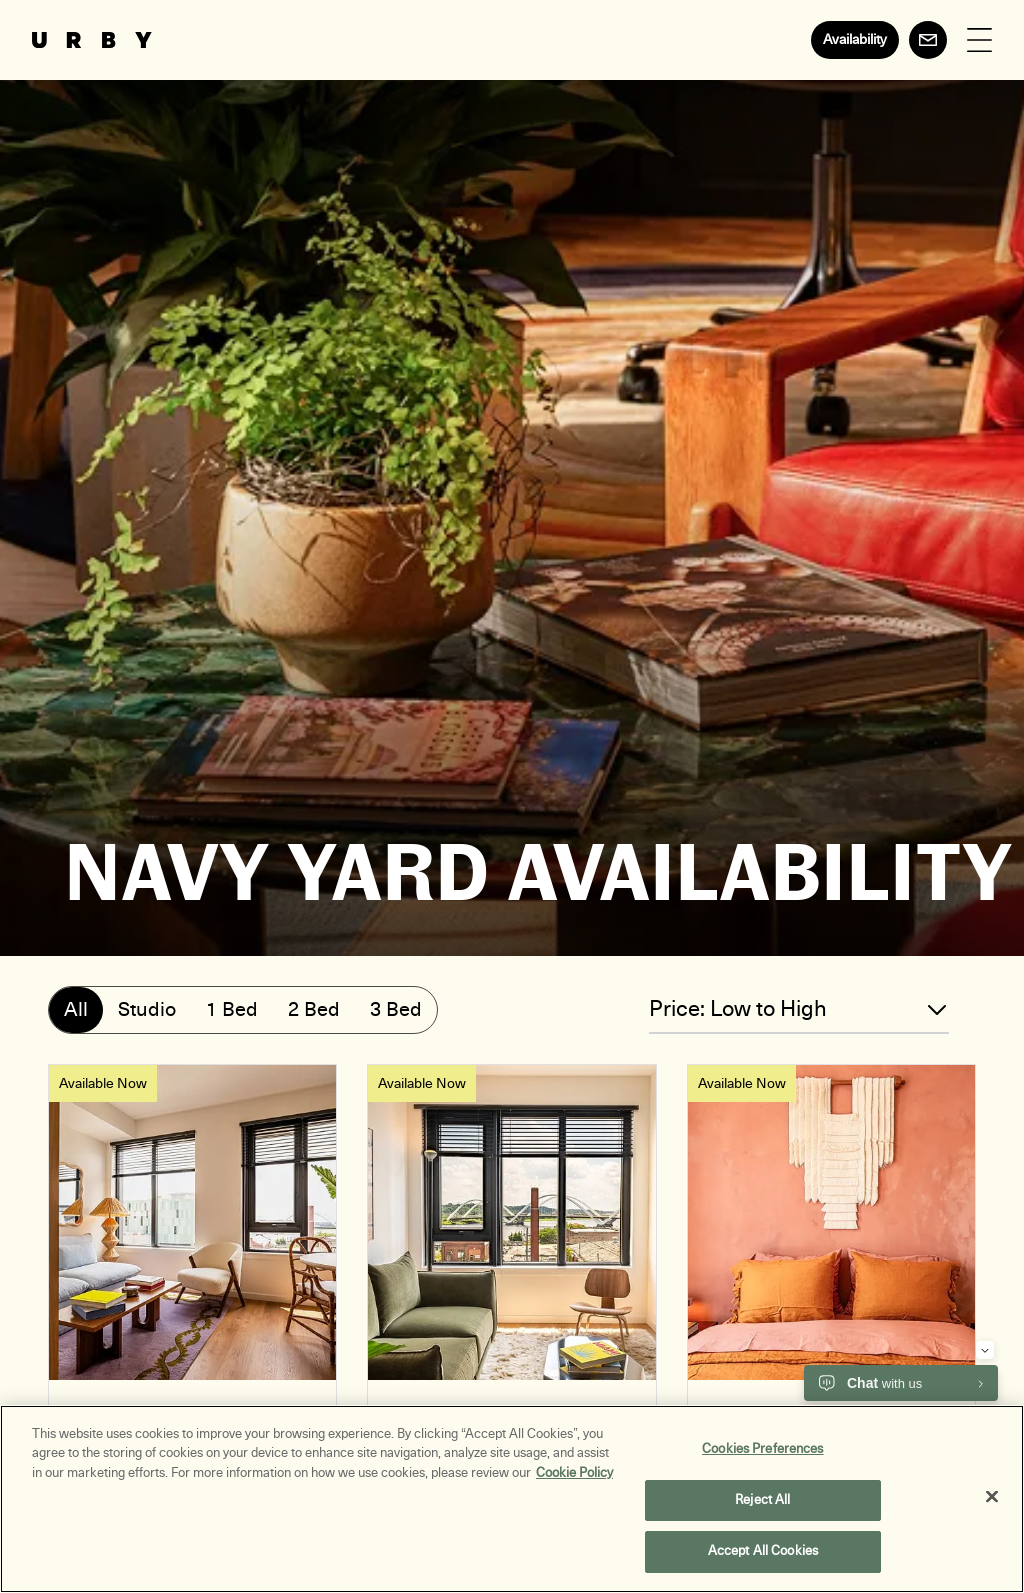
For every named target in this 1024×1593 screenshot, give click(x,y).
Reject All (762, 1505)
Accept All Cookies (763, 1557)
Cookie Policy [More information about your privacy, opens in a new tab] (574, 1478)
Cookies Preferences (762, 1454)
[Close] (992, 1502)
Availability (855, 39)
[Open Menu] (979, 40)
